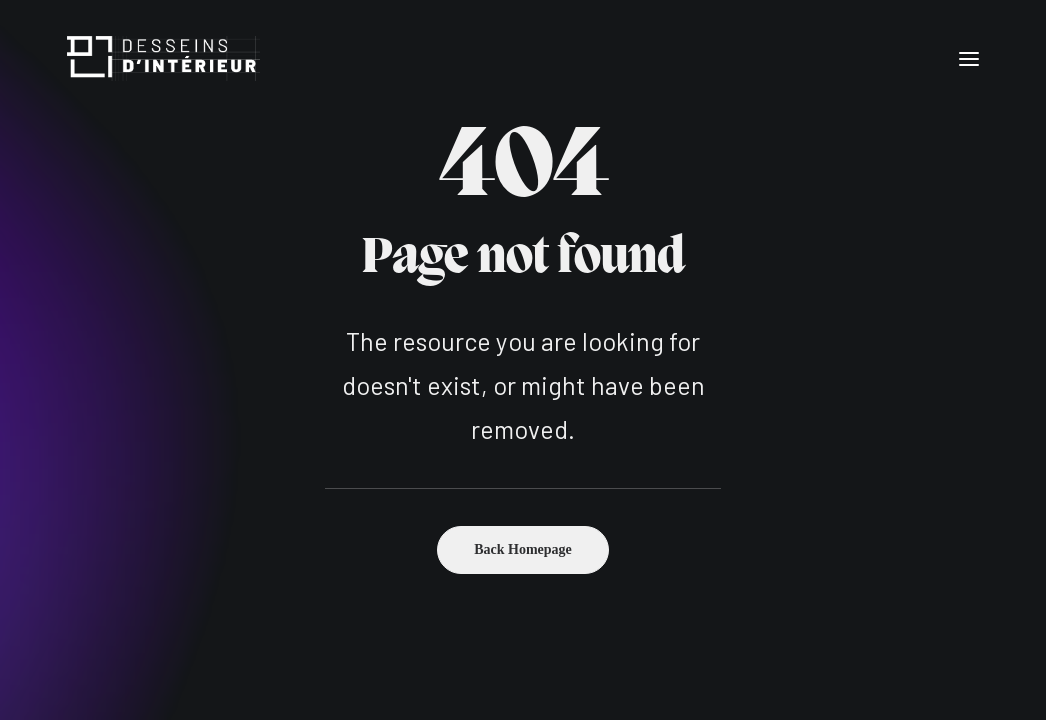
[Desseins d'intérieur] (163, 58)
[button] (969, 58)
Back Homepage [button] (523, 549)
